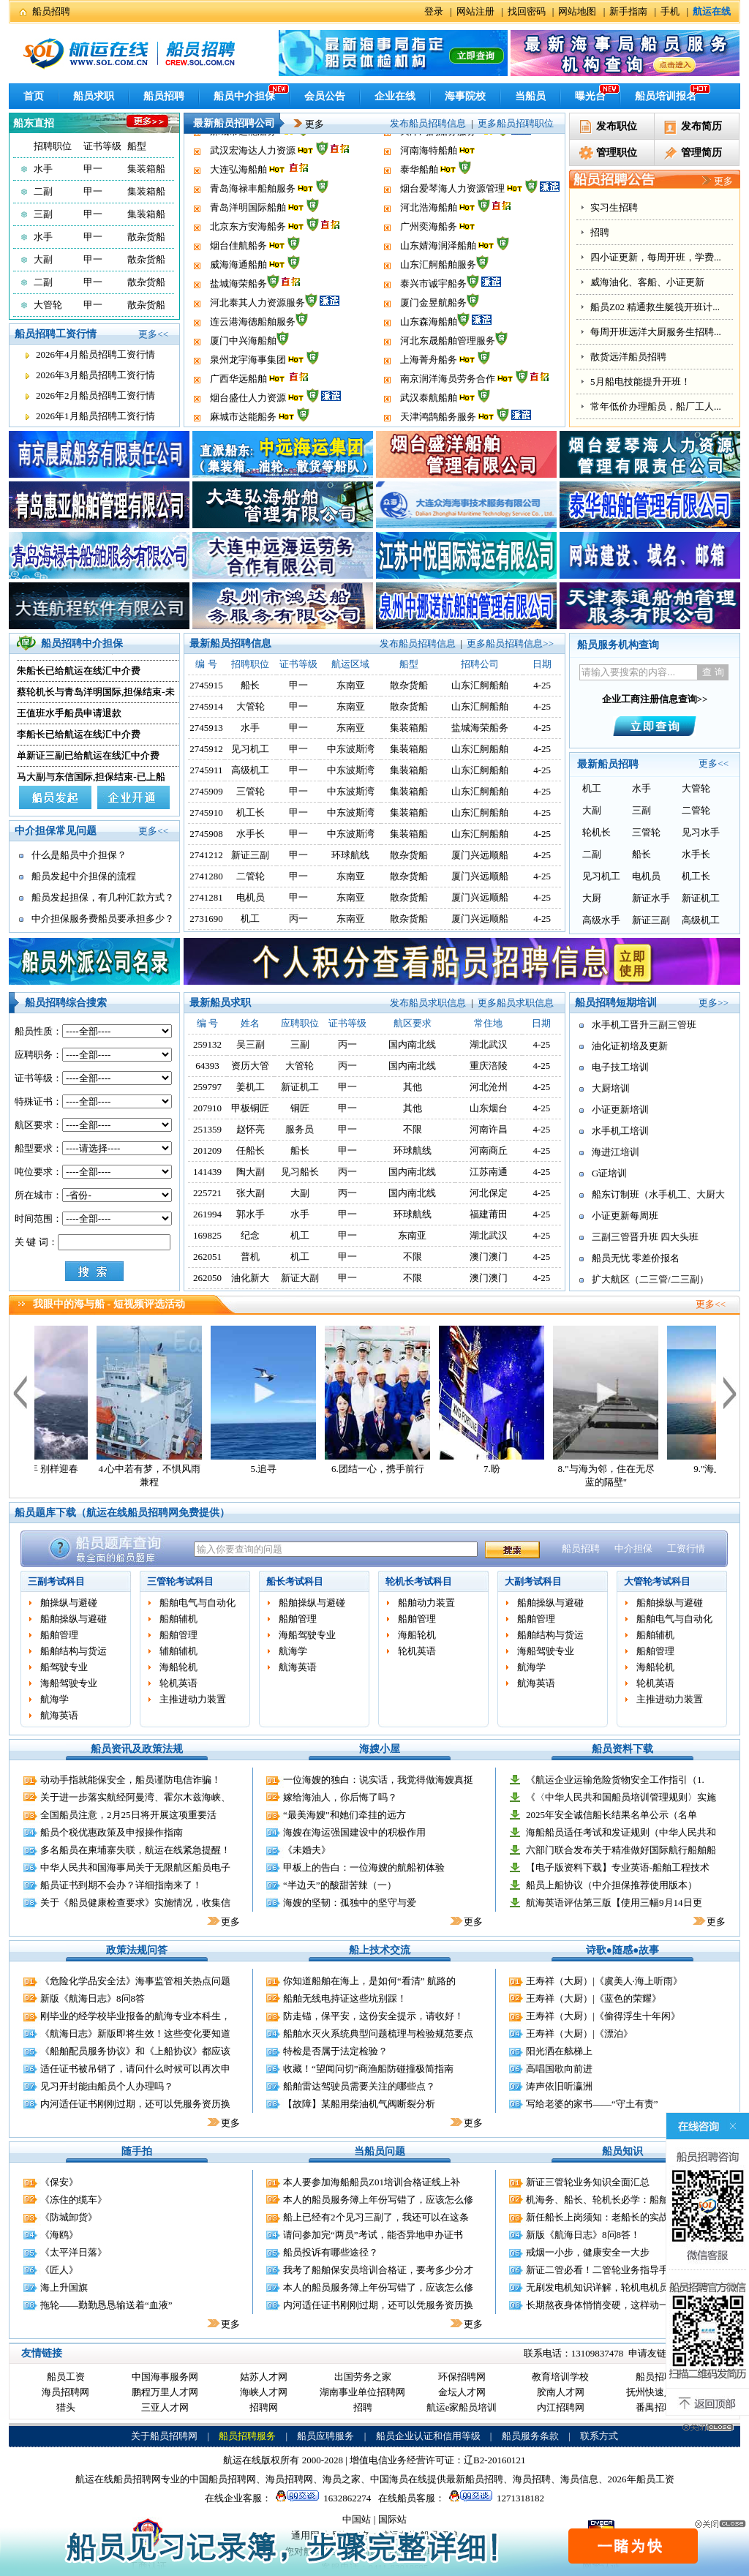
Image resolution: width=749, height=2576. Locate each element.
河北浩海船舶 (428, 246)
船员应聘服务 (325, 2435)
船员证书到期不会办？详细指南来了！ (121, 1885)
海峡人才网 (263, 2392)
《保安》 (59, 2182)
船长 (250, 685)
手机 (670, 11)
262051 (207, 1256)
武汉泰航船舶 (428, 151)
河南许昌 (489, 1129)
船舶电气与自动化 (197, 1602)
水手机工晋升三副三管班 (644, 1024)
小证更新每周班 (625, 1215)
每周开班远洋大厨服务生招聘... (655, 331)
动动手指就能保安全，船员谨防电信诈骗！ (130, 1779)
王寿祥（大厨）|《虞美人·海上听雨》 (604, 1980)
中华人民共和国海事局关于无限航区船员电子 (135, 1867)
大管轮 (48, 304)
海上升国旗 (64, 2287)
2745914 (206, 706)
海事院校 (465, 96)
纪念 (250, 1235)
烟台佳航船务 (238, 284)
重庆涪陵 (489, 1065)
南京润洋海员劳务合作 (447, 132)
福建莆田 (489, 1214)
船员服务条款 (530, 2435)
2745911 (206, 770)
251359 (207, 1129)
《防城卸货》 (68, 2217)
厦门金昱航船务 (433, 342)
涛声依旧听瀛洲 (559, 2086)
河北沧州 (489, 1086)
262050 (207, 1277)
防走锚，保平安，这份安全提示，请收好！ (373, 2015)
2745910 (206, 812)
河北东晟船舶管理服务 (447, 380)
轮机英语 (178, 1683)
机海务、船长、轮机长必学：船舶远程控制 (616, 2199)
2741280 (206, 876)
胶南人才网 (560, 2392)
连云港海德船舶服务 (253, 361)
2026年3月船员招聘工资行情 (95, 374)
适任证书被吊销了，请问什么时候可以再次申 (135, 2068)
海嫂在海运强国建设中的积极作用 (354, 1832)
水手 (43, 168)
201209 (207, 1150)
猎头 (65, 2407)
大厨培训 (611, 1088)
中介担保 (633, 1548)
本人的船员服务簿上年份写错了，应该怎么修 (378, 2199)
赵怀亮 (250, 1129)
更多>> (714, 1002)
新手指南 (628, 11)
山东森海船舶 (428, 361)
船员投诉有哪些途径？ (330, 2252)
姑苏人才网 (263, 2376)
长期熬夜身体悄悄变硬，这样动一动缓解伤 (616, 2304)
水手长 (250, 833)
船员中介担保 (244, 96)
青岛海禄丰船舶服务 (253, 227)
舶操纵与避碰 (68, 1602)
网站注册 (475, 11)
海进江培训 (615, 1151)
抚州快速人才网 (659, 2392)
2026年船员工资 (641, 2479)
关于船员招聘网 (164, 2435)
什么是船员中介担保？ (79, 854)
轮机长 (596, 832)
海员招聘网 (65, 2392)
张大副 (250, 1192)
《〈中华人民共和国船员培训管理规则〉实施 (621, 1797)
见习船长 (300, 1171)
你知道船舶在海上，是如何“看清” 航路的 (369, 1980)
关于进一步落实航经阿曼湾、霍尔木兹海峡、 (135, 1797)
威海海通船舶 (238, 303)
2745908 (206, 833)
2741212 (206, 854)
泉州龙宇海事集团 (248, 399)
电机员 (250, 897)
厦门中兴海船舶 (243, 380)
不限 (412, 1129)
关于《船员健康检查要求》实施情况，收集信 (135, 1902)
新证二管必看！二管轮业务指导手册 (602, 2269)
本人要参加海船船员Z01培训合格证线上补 (371, 2182)
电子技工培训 (620, 1067)
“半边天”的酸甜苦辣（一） (339, 1885)
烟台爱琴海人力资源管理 (452, 227)
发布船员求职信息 (428, 1002)
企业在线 (394, 96)
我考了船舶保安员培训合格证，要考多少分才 (378, 2269)
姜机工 (250, 1086)
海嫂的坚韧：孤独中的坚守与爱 (349, 1902)
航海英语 (59, 1715)
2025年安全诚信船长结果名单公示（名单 (611, 1814)
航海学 (54, 1699)
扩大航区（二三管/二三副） (650, 1279)
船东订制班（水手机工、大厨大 (658, 1194)
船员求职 (93, 96)
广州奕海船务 (428, 265)
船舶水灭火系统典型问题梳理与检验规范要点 (378, 2033)
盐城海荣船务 (238, 323)
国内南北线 (412, 1044)
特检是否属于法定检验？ (335, 2051)
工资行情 (686, 1548)
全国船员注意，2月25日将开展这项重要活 (128, 1814)
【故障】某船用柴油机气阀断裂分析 (359, 2103)
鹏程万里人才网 (165, 2392)
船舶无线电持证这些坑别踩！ (345, 1998)
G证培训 (609, 1173)
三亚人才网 (165, 2407)
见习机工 (250, 748)
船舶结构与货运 (73, 1650)
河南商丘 (489, 1150)
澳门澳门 (489, 1256)
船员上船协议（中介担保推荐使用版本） (611, 1885)
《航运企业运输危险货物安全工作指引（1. (615, 1779)
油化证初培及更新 (630, 1045)
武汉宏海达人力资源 (253, 189)
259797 (207, 1086)
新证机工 (701, 898)
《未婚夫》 (307, 1849)
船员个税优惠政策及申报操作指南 (111, 1832)
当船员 (530, 96)
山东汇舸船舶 (479, 685)
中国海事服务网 (165, 2376)
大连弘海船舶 (238, 208)
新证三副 (250, 854)
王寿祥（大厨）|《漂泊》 (579, 2033)
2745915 (206, 685)
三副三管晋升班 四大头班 (645, 1236)
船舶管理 (59, 1634)
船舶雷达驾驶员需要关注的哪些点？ (359, 2086)
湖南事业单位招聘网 (362, 2392)
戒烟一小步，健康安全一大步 (588, 2252)
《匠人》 (59, 2269)
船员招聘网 (659, 2376)
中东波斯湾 (350, 748)
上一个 (20, 1392)
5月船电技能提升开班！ (640, 381)
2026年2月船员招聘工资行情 (95, 395)
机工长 (250, 812)
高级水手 (601, 920)
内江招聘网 (560, 2407)
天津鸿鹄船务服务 (438, 170)
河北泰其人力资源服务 (257, 342)
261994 (207, 1214)
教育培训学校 (560, 2376)
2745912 (206, 748)
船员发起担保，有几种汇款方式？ (102, 897)
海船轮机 (178, 1666)
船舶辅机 (178, 1618)
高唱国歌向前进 (559, 2068)
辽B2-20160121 (495, 2460)
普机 (250, 1256)
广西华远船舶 (238, 132)
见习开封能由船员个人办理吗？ (106, 2086)
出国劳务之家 (362, 2376)
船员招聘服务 (247, 2435)
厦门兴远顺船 (479, 854)
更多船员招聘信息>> (510, 643)
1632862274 (321, 2498)
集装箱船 (146, 168)
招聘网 (263, 2407)
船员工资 (66, 2376)
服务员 (299, 1129)
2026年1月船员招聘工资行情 (95, 415)
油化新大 (250, 1277)
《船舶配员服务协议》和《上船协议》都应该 (135, 2051)
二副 (43, 191)
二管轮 (250, 876)
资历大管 (250, 1065)
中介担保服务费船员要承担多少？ (102, 918)
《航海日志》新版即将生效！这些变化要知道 (135, 2033)
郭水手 (250, 1214)
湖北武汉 (489, 1044)
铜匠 (299, 1108)
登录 (433, 11)
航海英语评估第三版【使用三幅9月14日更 (614, 1902)
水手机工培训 (620, 1130)
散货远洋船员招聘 (628, 356)
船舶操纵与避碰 (73, 1618)
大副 (43, 259)
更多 (304, 124)
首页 (33, 96)
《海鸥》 (59, 2234)
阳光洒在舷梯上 (559, 2051)
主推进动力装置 (192, 1699)
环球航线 (350, 854)
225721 (207, 1192)
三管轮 (250, 791)
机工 (250, 918)
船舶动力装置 (426, 1602)
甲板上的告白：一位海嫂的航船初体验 (364, 1867)
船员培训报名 (665, 96)
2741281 (206, 897)
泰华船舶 (419, 208)
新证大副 (300, 1277)
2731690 (206, 918)
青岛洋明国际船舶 (248, 246)
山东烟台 (489, 1108)
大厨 (591, 898)
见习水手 (701, 832)
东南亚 (350, 685)
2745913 (206, 727)
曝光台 (590, 96)
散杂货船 (146, 236)
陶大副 (250, 1171)
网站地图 (577, 11)
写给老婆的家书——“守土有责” (592, 2103)
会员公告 (324, 96)
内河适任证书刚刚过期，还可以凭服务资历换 (135, 2103)
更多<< (153, 333)
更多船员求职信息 (516, 1002)
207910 (207, 1108)
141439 (207, 1171)
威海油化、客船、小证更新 (647, 282)
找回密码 (527, 11)
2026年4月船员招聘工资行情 (95, 354)
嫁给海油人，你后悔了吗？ (340, 1797)
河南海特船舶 (428, 189)
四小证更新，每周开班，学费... (655, 257)
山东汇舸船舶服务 (438, 303)
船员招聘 (51, 11)
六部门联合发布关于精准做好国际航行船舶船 (621, 1849)
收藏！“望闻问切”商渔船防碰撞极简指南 (368, 2068)
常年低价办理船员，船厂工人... (655, 406)
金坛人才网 (462, 2392)
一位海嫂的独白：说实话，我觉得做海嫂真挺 (378, 1779)
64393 (207, 1065)
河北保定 (489, 1192)
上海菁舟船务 (428, 399)
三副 (43, 214)
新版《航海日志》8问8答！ (583, 2234)
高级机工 (250, 770)
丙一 (298, 918)
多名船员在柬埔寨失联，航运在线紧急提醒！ (135, 1849)
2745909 (206, 791)
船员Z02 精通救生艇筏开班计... (655, 306)
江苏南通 (489, 1171)
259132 (207, 1044)
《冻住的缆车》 (73, 2199)
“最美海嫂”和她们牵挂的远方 (344, 1814)
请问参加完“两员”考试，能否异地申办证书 (373, 2234)
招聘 (599, 232)
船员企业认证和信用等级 (428, 2435)
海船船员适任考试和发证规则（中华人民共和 (621, 1832)
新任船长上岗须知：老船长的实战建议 (607, 2217)
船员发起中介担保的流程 (83, 876)
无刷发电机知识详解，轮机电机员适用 (607, 2287)
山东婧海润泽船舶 (438, 284)
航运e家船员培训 (461, 2407)
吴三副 (250, 1044)
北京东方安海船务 (248, 265)
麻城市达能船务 (243, 170)
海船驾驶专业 (68, 1683)
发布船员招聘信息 (428, 123)
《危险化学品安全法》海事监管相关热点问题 (135, 1980)
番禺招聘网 (659, 2407)
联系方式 (599, 2435)
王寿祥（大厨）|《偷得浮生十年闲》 (603, 2015)
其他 (412, 1086)
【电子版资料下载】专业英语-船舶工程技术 (618, 1867)
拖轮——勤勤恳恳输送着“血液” (106, 2304)
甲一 (92, 168)
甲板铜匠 (250, 1108)
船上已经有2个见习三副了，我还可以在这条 (376, 2217)
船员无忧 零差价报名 (636, 1258)
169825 (207, 1235)
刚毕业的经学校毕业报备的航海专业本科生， (135, 2015)
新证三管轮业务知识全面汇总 (588, 2182)
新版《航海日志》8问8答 (92, 1998)
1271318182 (494, 2498)
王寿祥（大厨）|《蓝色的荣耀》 (593, 1998)
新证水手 (651, 898)
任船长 (250, 1150)
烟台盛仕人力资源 (248, 151)
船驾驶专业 (64, 1666)
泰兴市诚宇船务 (433, 323)
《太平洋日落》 (73, 2252)
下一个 (730, 1392)
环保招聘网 (462, 2376)
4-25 (541, 1044)
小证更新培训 (620, 1109)
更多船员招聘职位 (516, 123)
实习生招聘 (614, 207)
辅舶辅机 (178, 1650)
